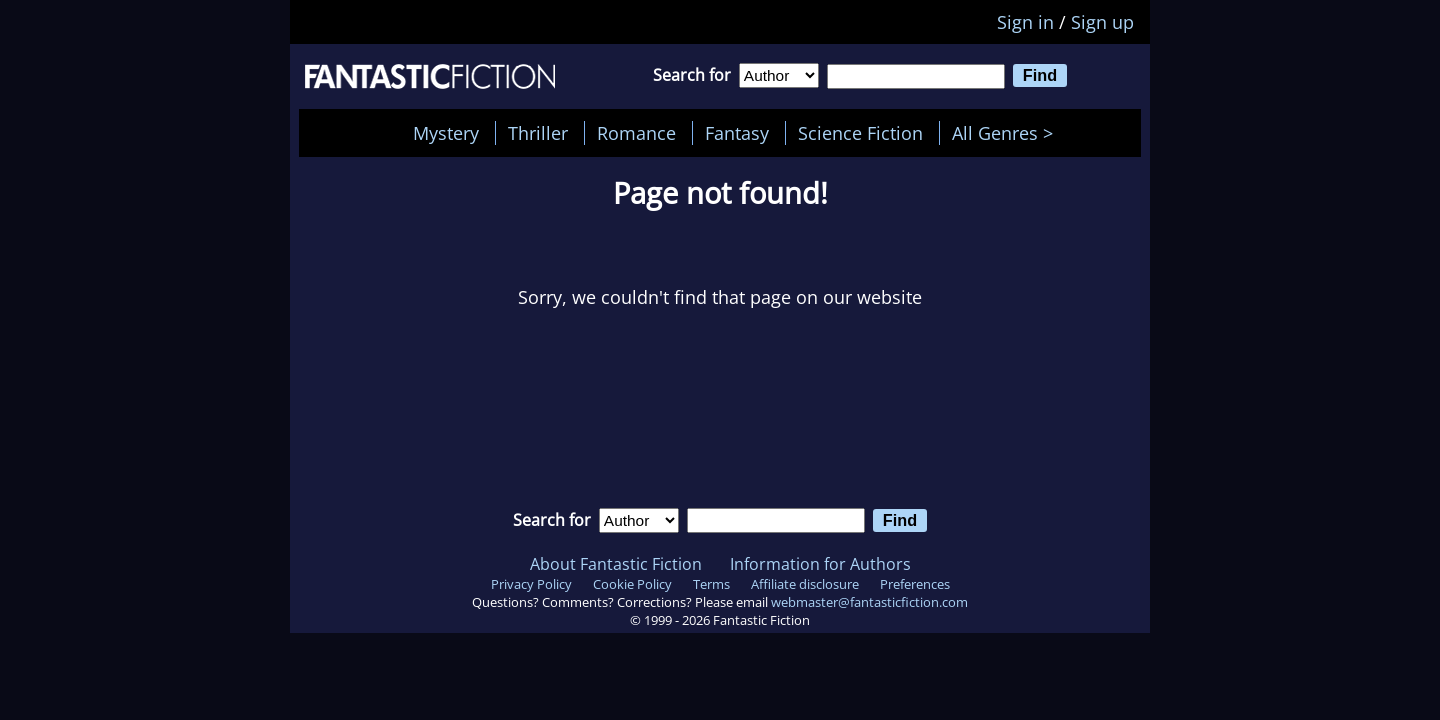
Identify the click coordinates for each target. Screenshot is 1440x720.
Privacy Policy (531, 584)
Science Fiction (860, 133)
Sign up (1102, 22)
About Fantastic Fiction (616, 564)
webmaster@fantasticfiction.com (869, 602)
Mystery (446, 133)
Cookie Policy (632, 584)
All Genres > (1007, 133)
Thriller (538, 133)
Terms (711, 584)
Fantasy (737, 133)
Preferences (915, 584)
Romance (636, 133)
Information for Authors (820, 564)
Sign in (1025, 22)
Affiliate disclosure (805, 584)
